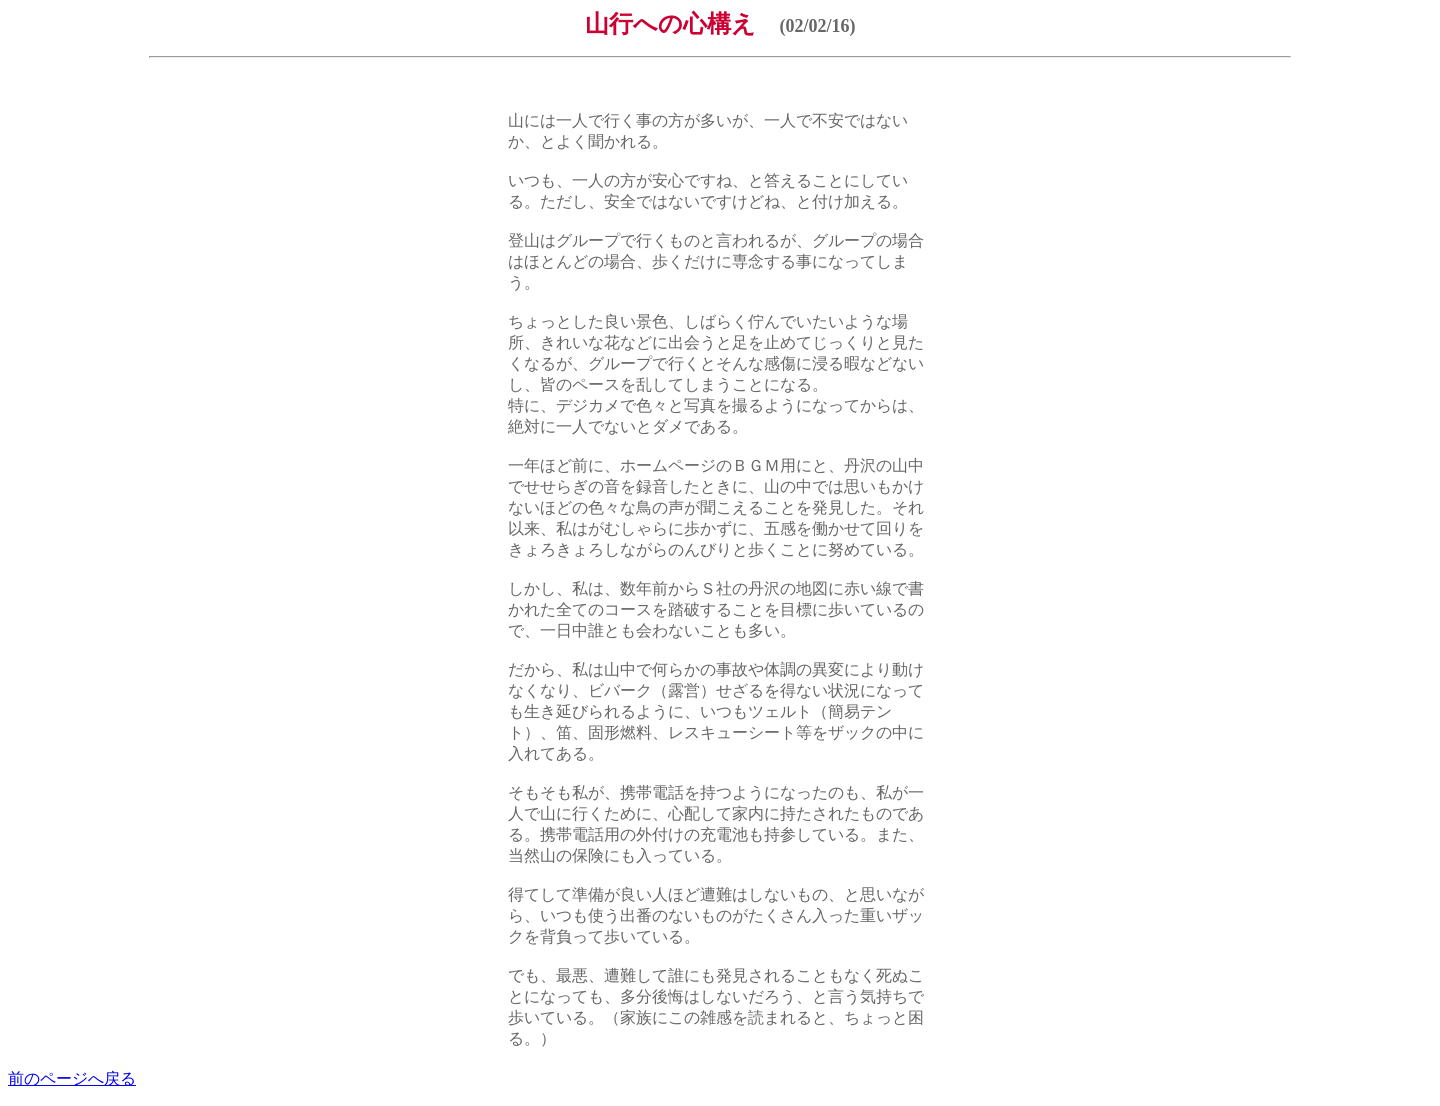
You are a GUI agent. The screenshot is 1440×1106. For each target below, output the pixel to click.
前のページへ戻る (72, 1078)
